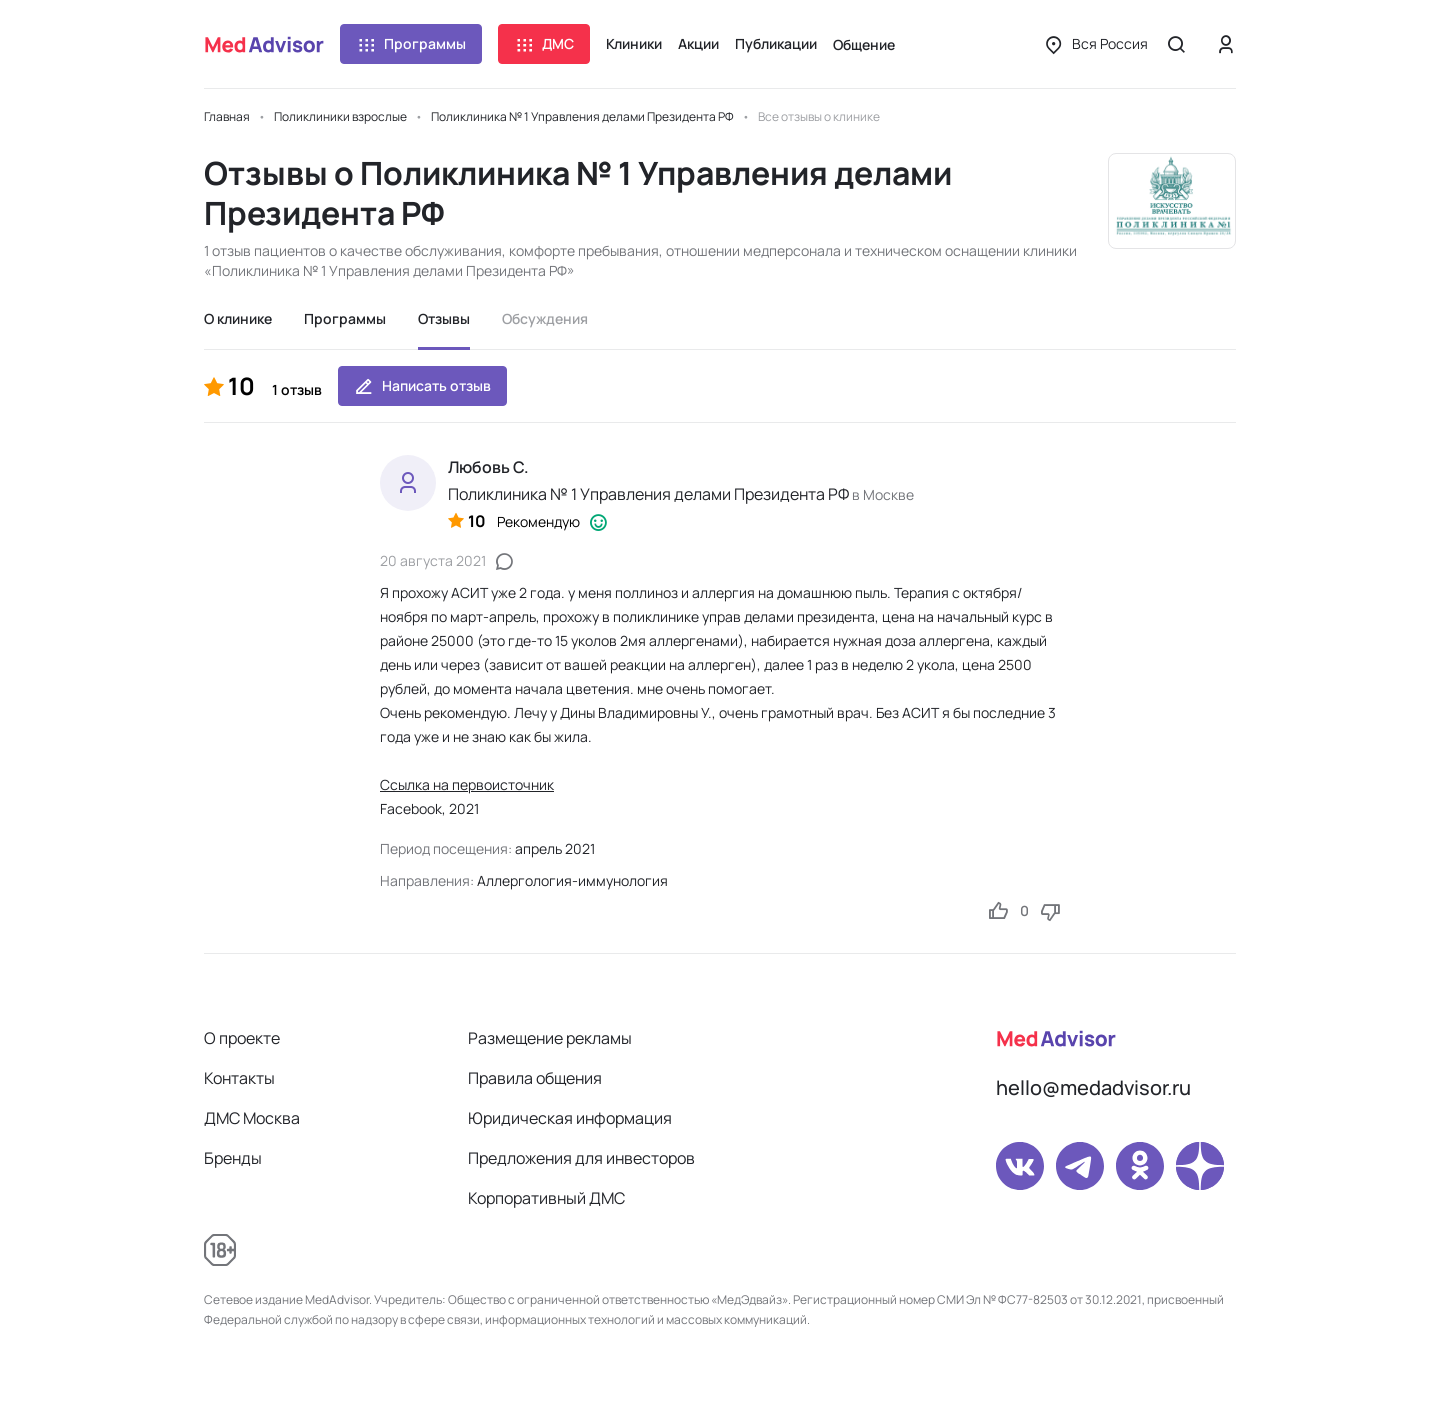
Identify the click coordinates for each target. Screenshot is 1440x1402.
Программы (411, 44)
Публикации (776, 43)
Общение (864, 44)
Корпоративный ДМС (546, 1198)
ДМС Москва (252, 1118)
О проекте (242, 1038)
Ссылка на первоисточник (467, 784)
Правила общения (535, 1078)
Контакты (239, 1078)
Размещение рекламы (550, 1038)
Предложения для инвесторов (581, 1158)
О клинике (238, 318)
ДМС (544, 44)
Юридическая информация (570, 1118)
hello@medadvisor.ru (1093, 1087)
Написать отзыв (422, 386)
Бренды (233, 1158)
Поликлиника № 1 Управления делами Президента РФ (648, 494)
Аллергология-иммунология (572, 880)
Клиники (634, 43)
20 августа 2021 (433, 560)
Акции (698, 43)
